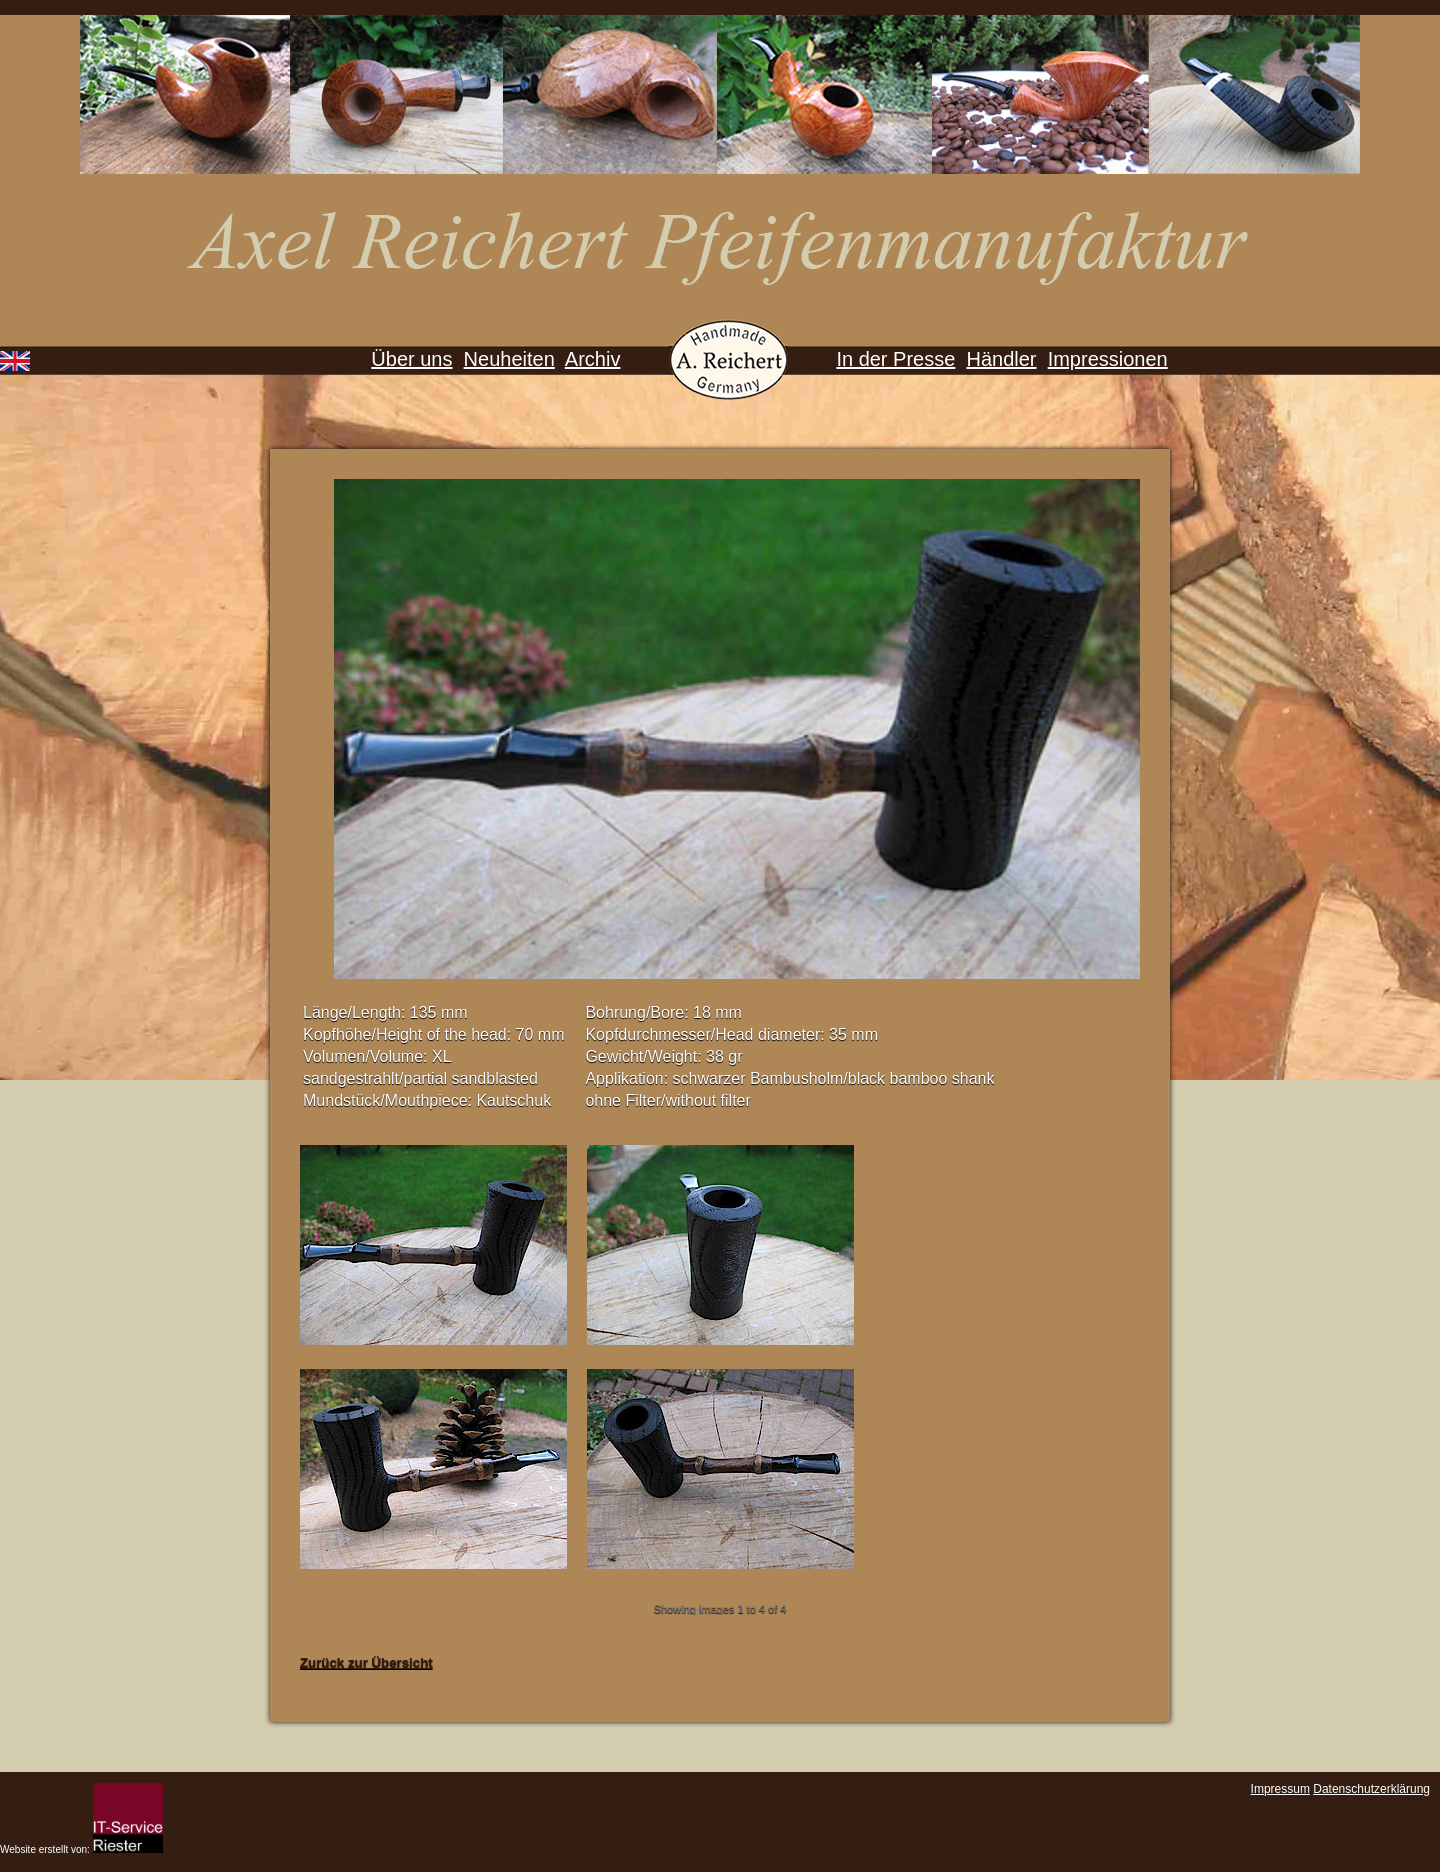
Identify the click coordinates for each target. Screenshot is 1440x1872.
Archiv (593, 359)
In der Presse (895, 359)
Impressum (1280, 1789)
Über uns (411, 359)
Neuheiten (509, 359)
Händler (1001, 359)
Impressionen (1108, 359)
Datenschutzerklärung (1371, 1789)
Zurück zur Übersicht (366, 1662)
